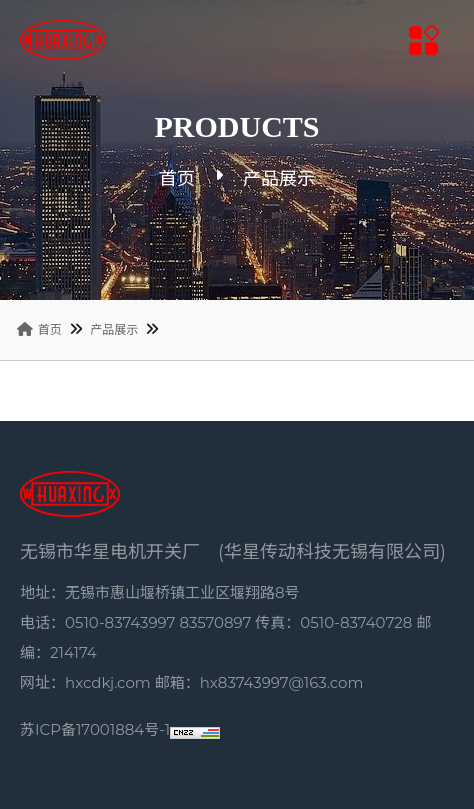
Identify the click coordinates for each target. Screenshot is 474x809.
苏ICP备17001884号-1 (95, 729)
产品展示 (114, 329)
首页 (177, 179)
